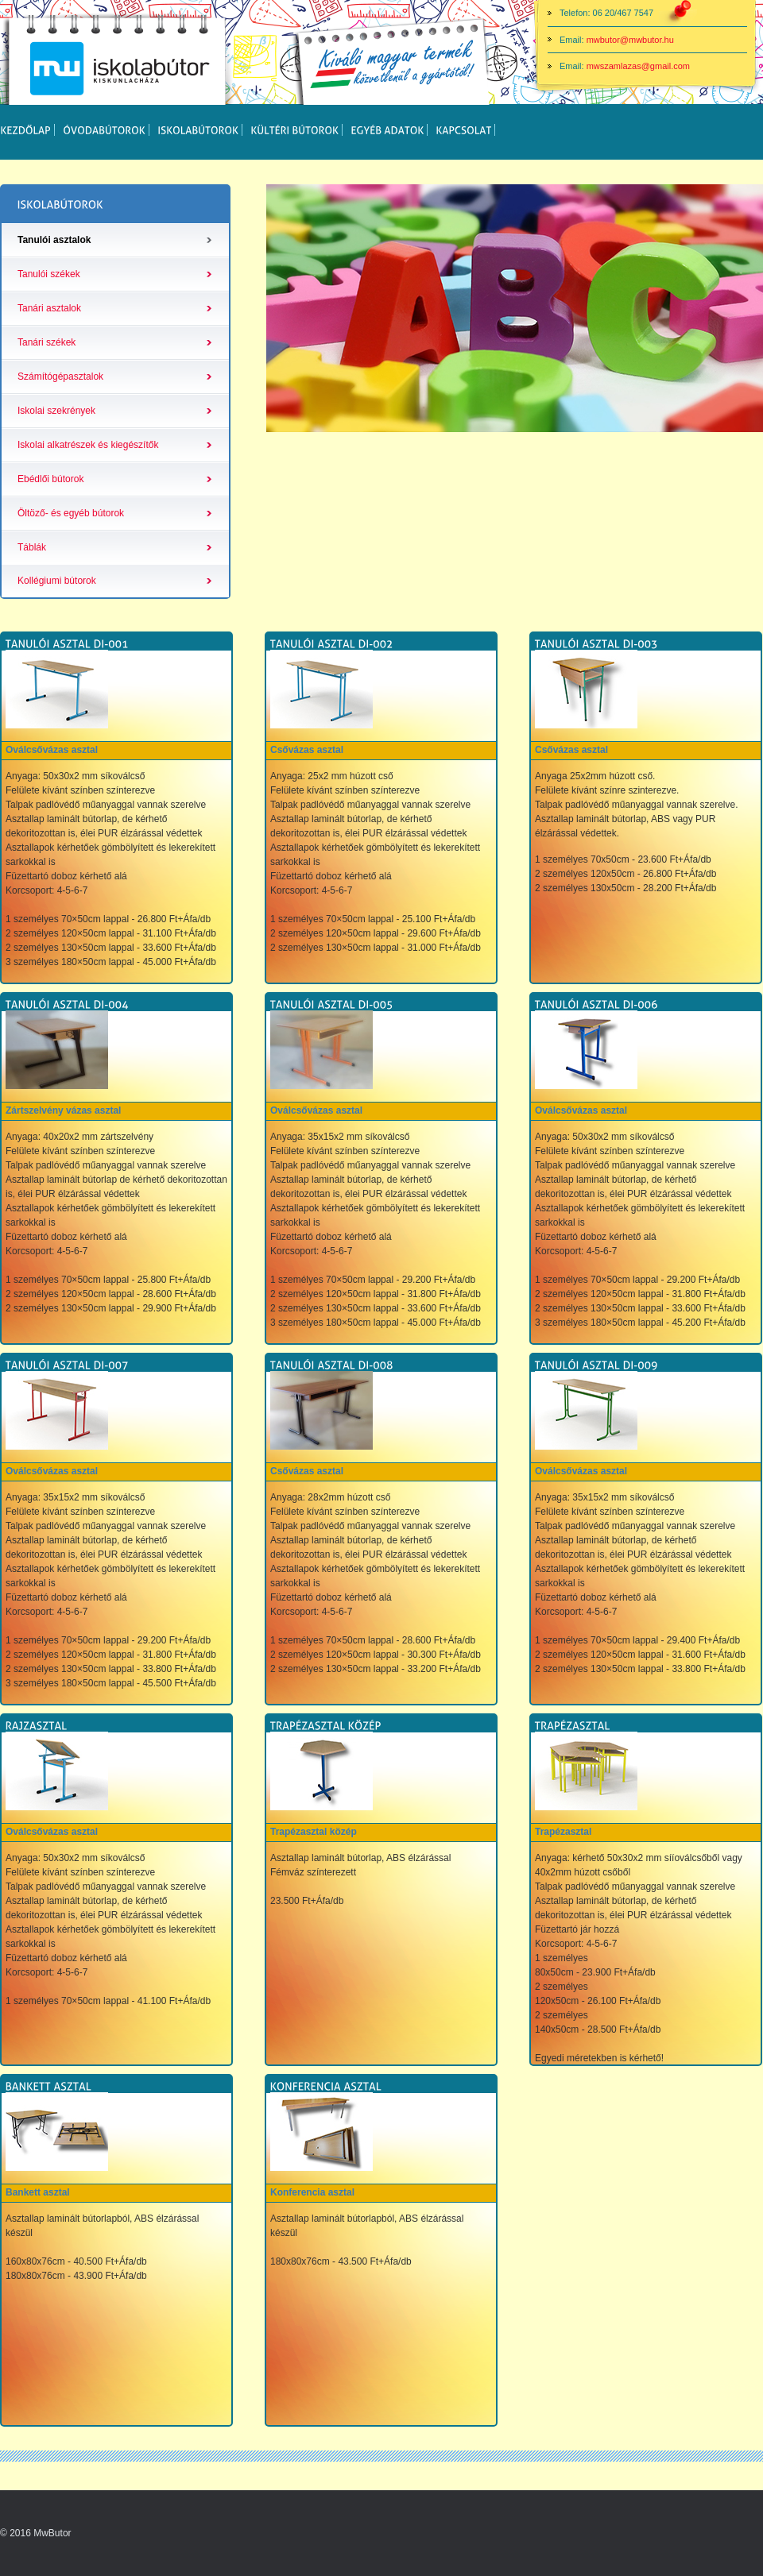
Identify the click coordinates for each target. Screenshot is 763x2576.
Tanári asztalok (49, 308)
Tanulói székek (48, 274)
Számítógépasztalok (60, 376)
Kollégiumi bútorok (56, 580)
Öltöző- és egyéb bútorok (70, 513)
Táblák (31, 547)
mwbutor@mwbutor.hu (630, 39)
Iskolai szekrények (56, 410)
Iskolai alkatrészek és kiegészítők (87, 444)
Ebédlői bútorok (50, 479)
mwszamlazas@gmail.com (638, 66)
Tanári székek (46, 342)
